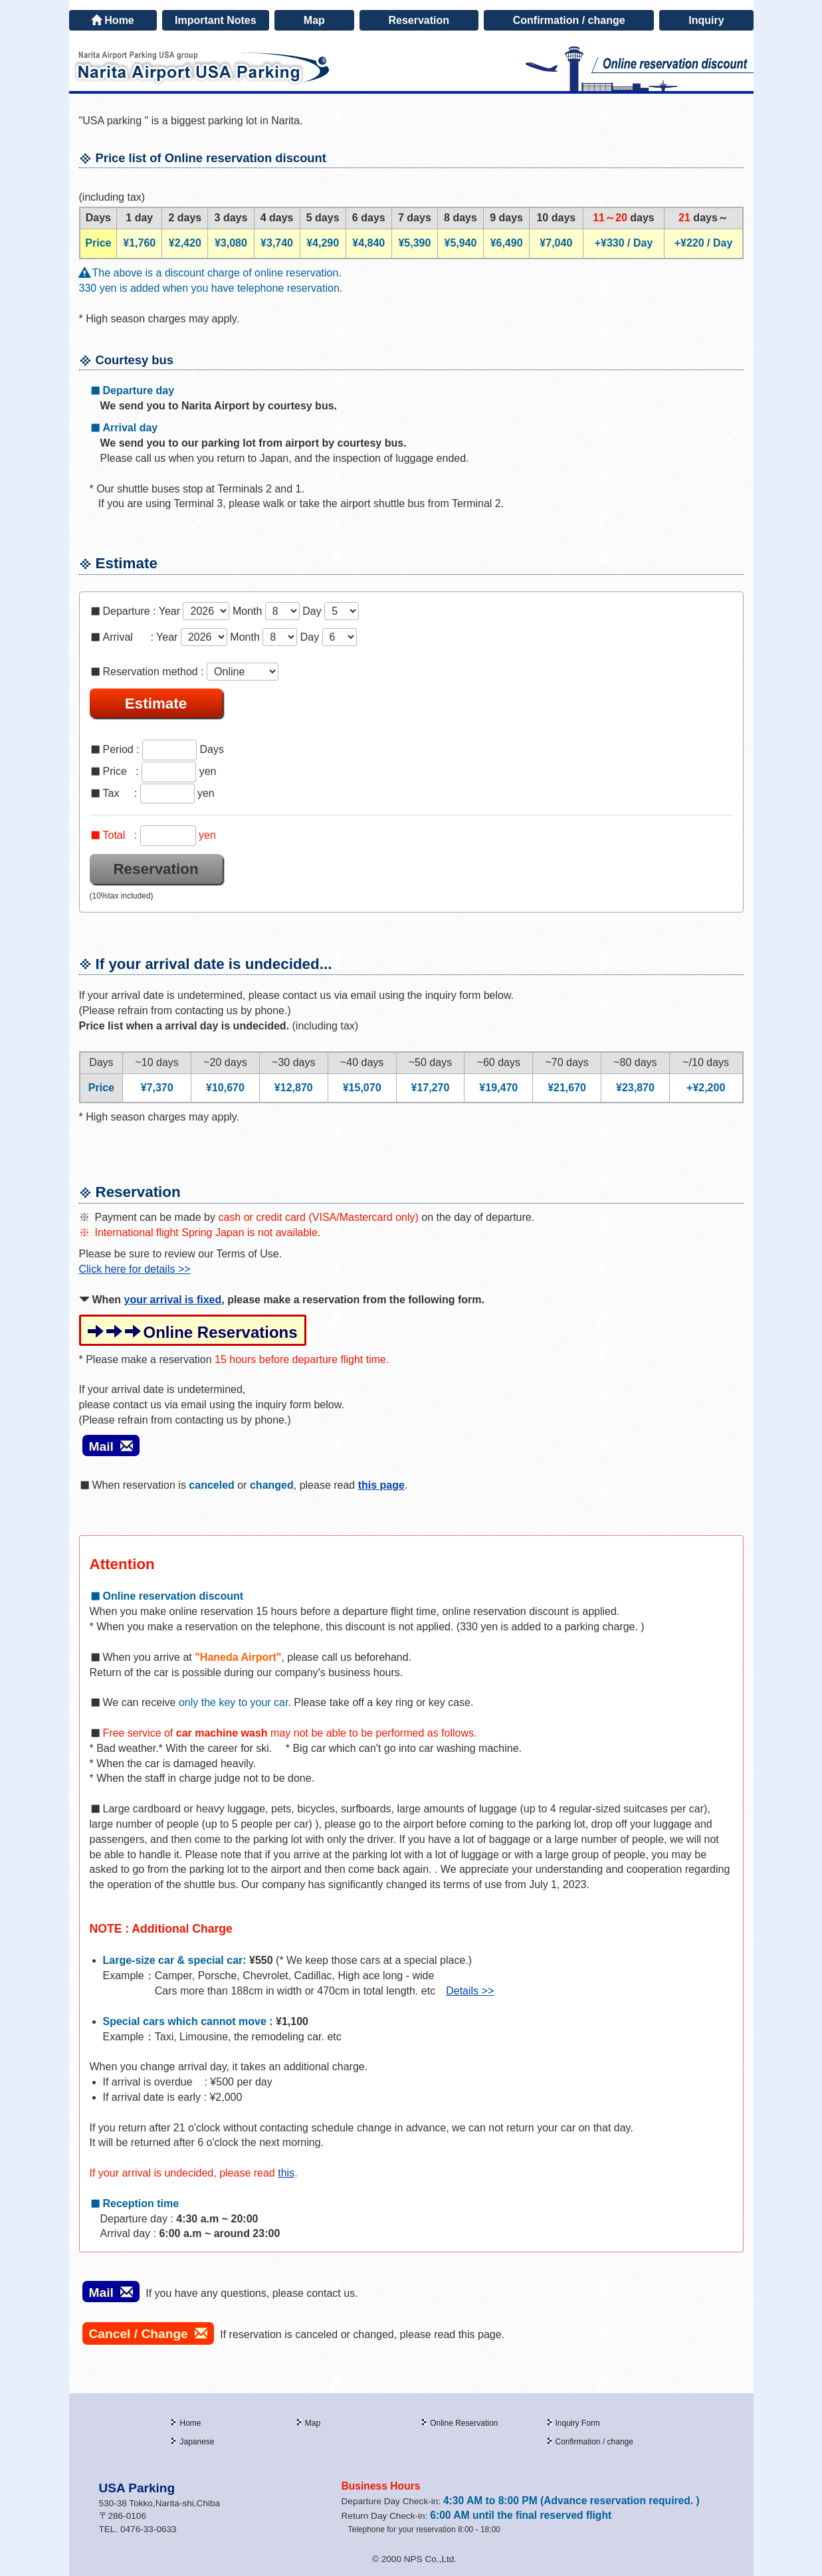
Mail (111, 1446)
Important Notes (216, 20)
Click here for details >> (135, 1269)
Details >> (470, 1990)
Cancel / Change (148, 2334)
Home (112, 20)
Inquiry (706, 20)
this (286, 2173)
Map (314, 20)
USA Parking (137, 2488)
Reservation (418, 20)
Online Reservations (193, 1332)
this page (381, 1485)
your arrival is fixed (173, 1299)
